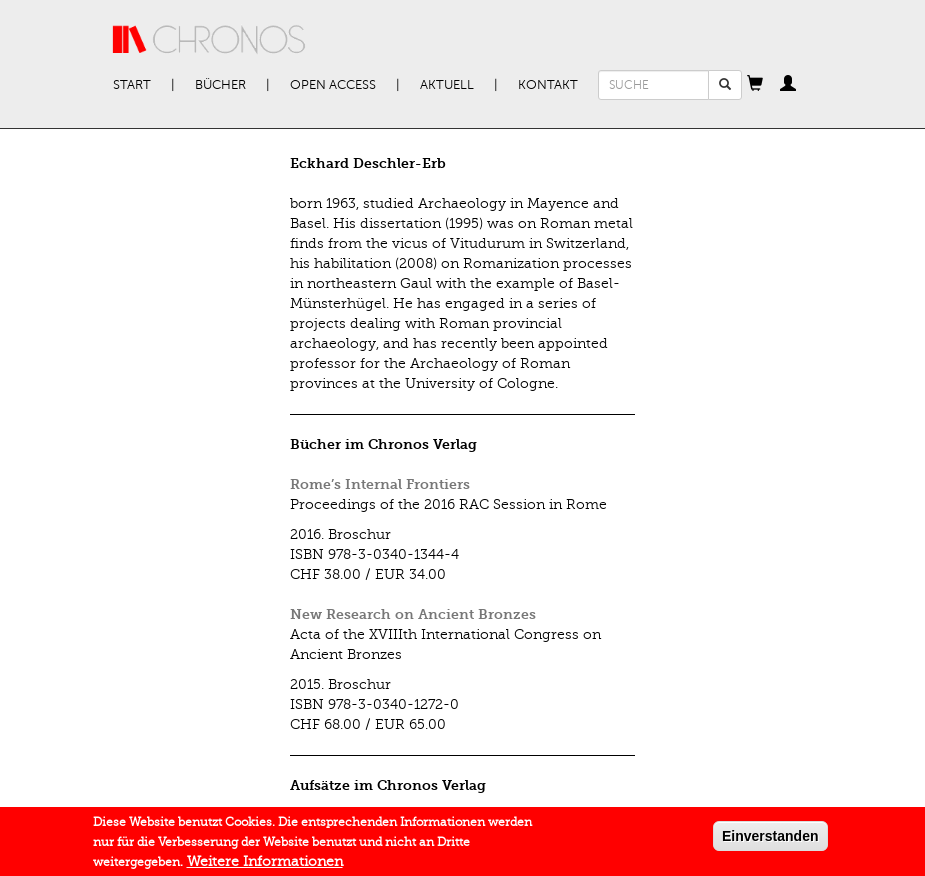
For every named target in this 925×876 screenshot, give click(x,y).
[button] (755, 85)
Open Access (333, 85)
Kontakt (548, 85)
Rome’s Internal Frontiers (380, 484)
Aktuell (447, 85)
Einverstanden (770, 840)
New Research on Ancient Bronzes (413, 614)
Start (132, 85)
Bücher (220, 85)
